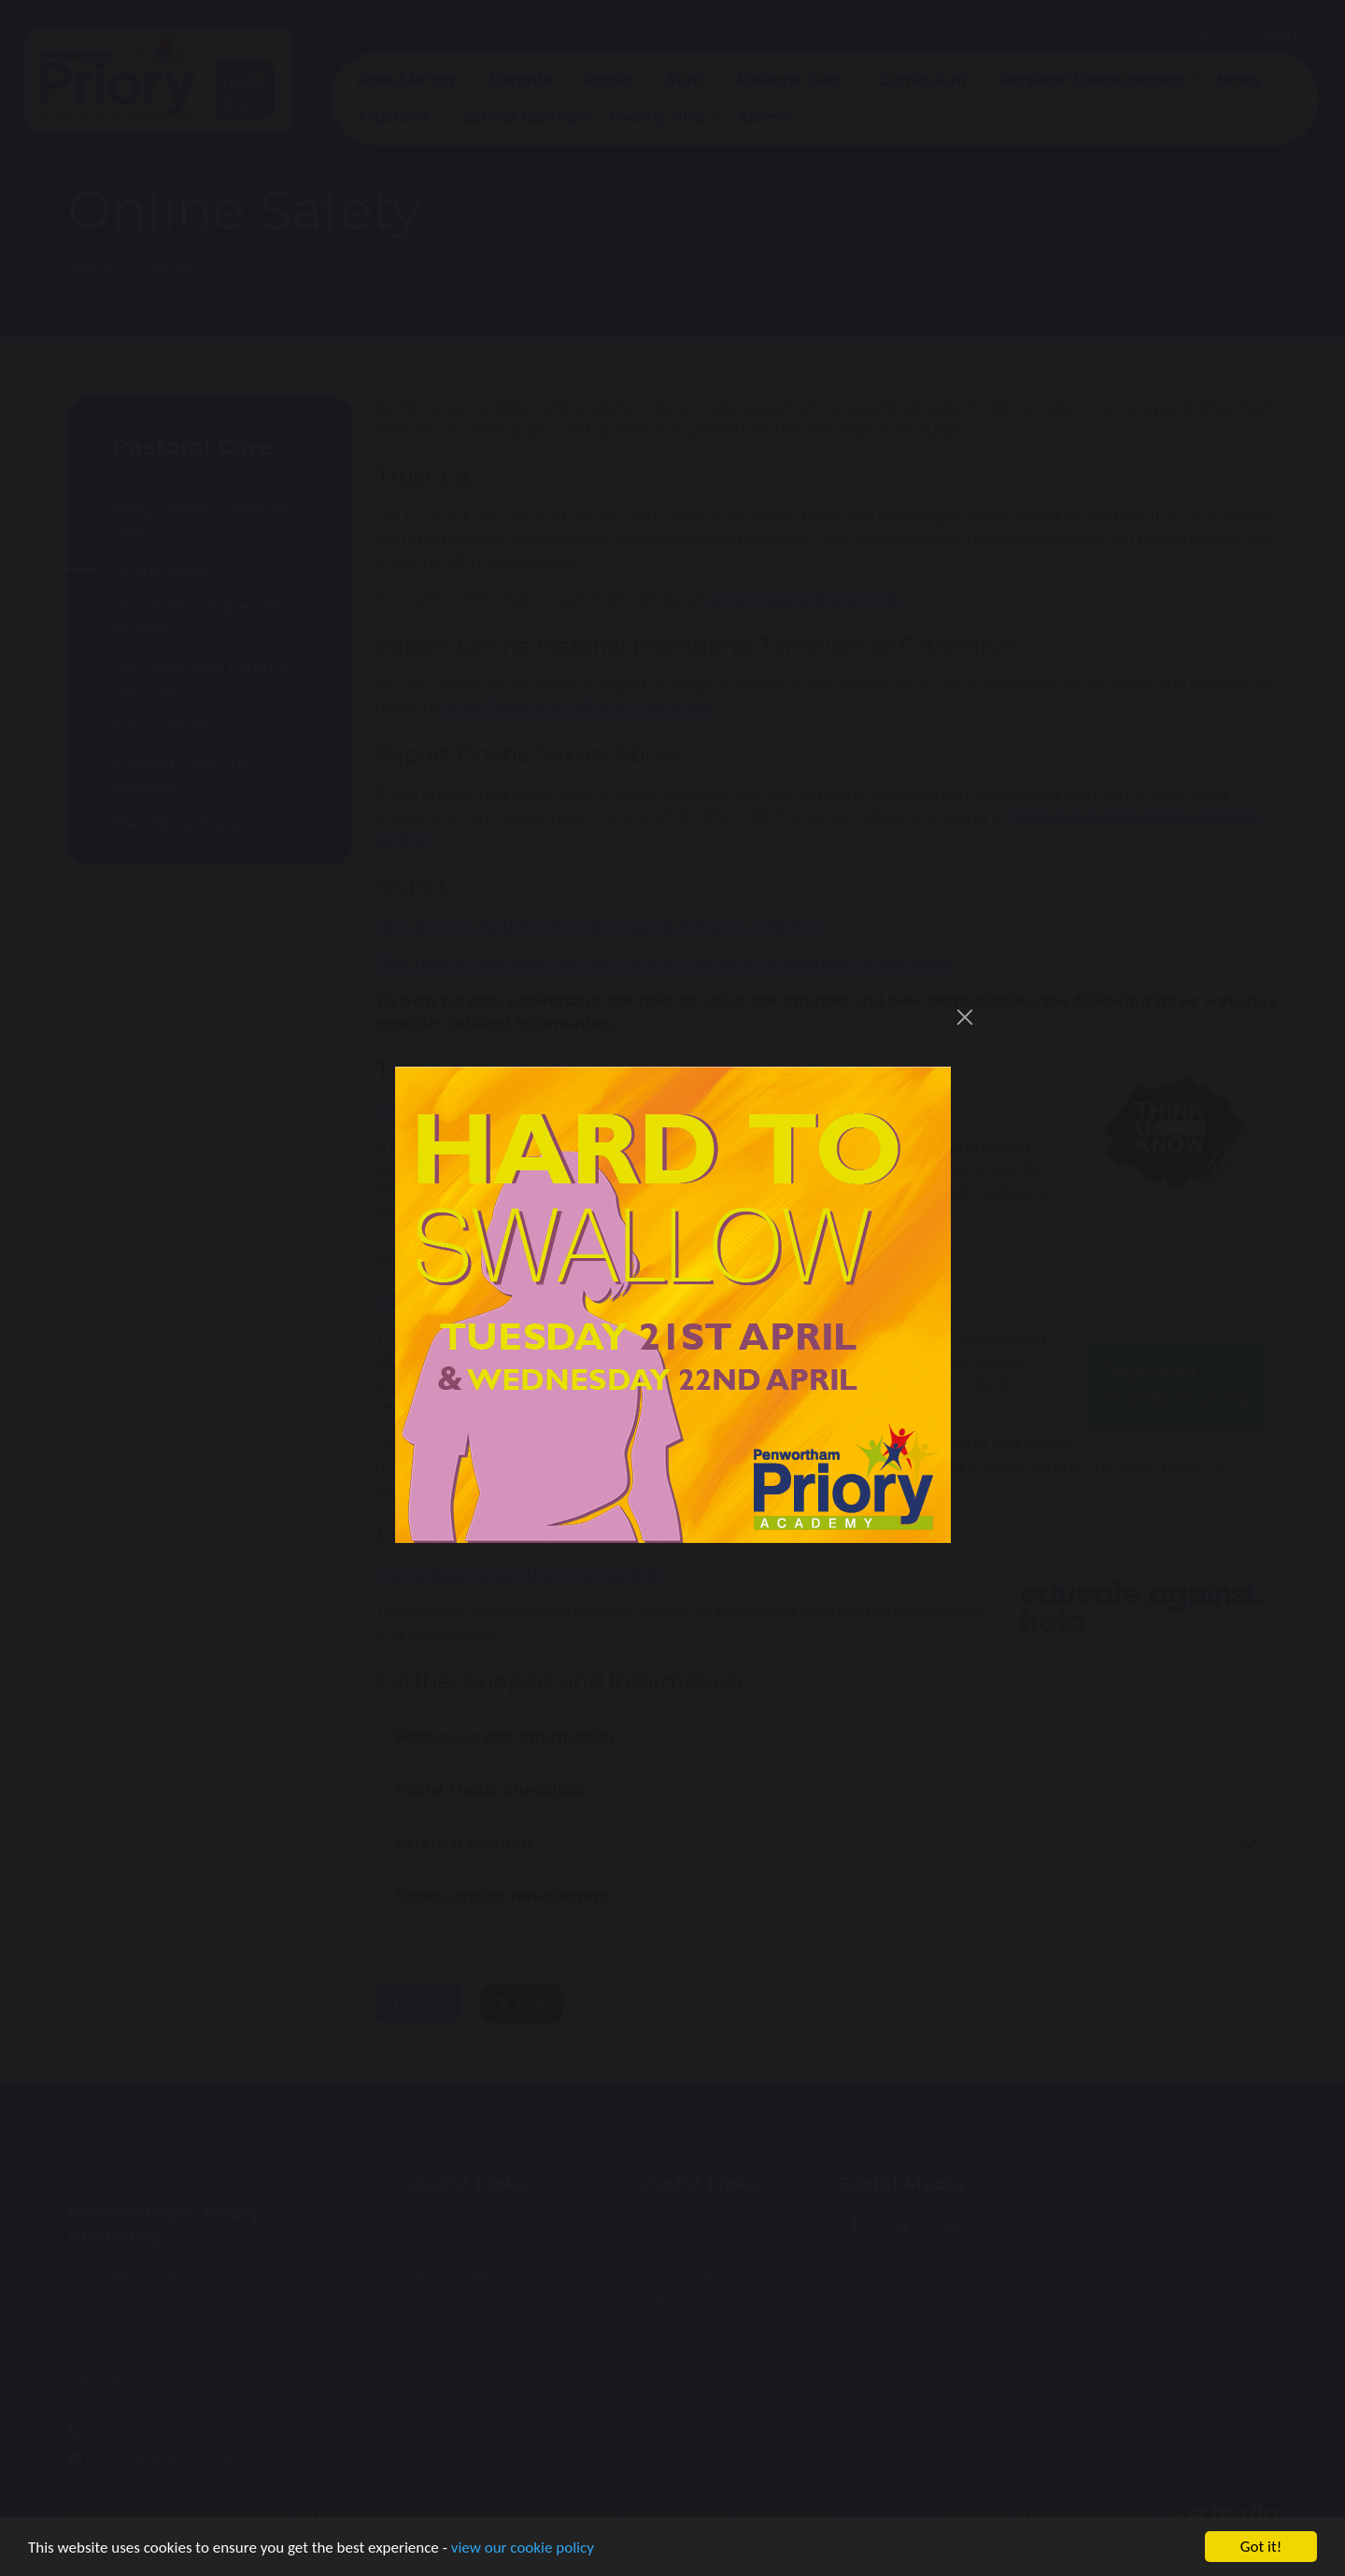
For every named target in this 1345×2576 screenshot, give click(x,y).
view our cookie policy (522, 2548)
